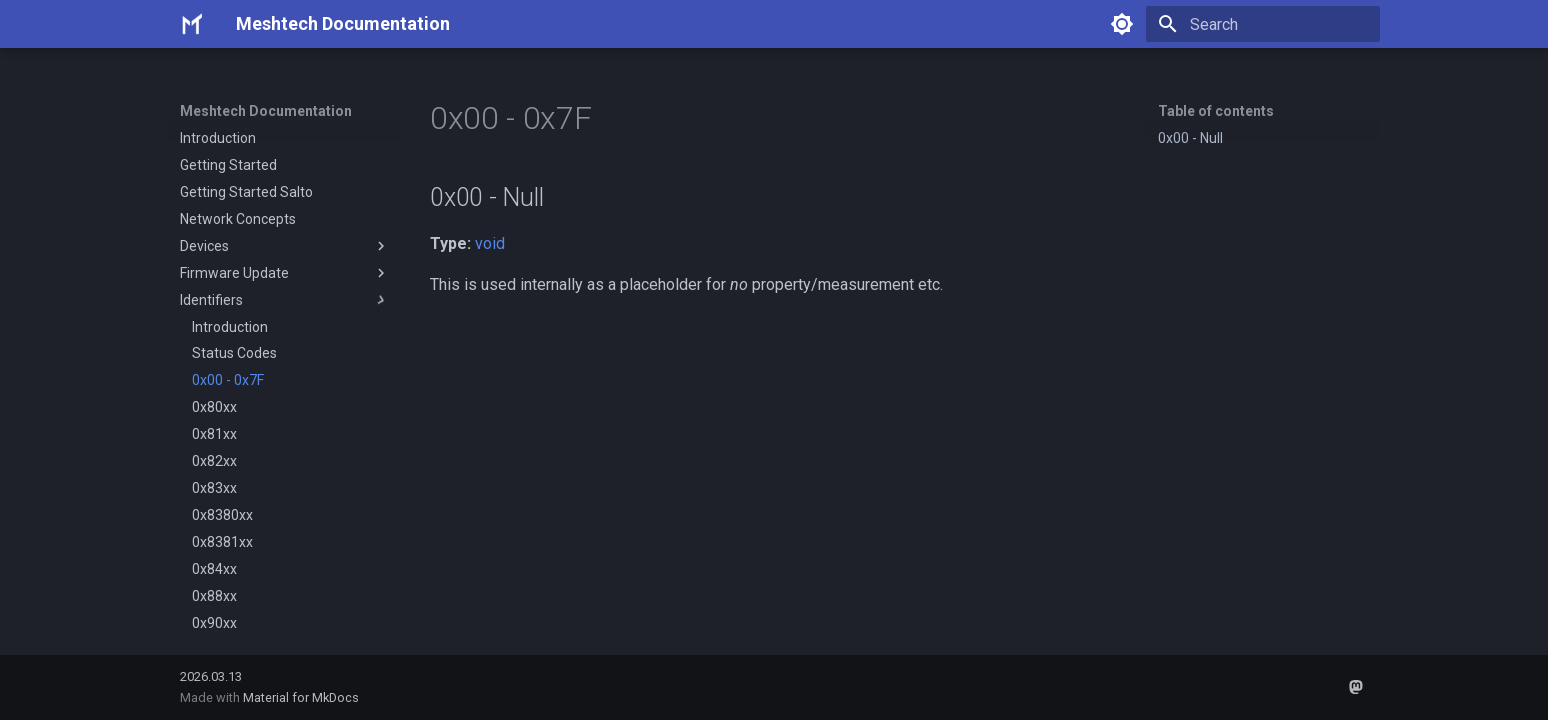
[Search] (1263, 24)
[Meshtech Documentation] (192, 24)
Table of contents (1216, 111)
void (490, 243)
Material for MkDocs (301, 697)
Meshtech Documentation (266, 111)
